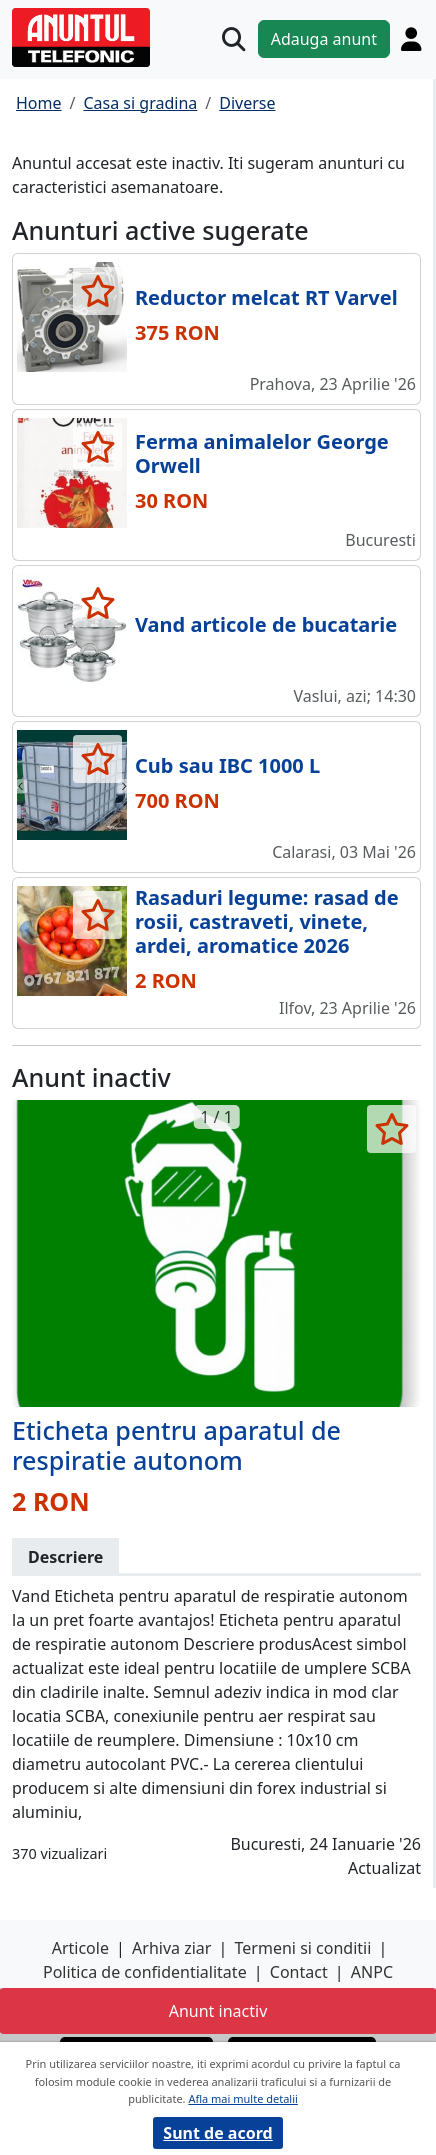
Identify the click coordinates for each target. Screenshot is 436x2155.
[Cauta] (233, 39)
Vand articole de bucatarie (266, 624)
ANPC (372, 1972)
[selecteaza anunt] (97, 291)
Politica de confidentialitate (145, 1972)
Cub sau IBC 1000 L (227, 765)
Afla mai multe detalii (242, 2098)
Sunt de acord (217, 2133)
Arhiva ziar (171, 1948)
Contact (299, 1972)
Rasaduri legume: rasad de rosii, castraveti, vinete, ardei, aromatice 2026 (267, 921)
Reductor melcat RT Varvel (266, 297)
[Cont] (411, 39)
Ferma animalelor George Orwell (262, 453)
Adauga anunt (324, 39)
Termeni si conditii (303, 1948)
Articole (80, 1948)
